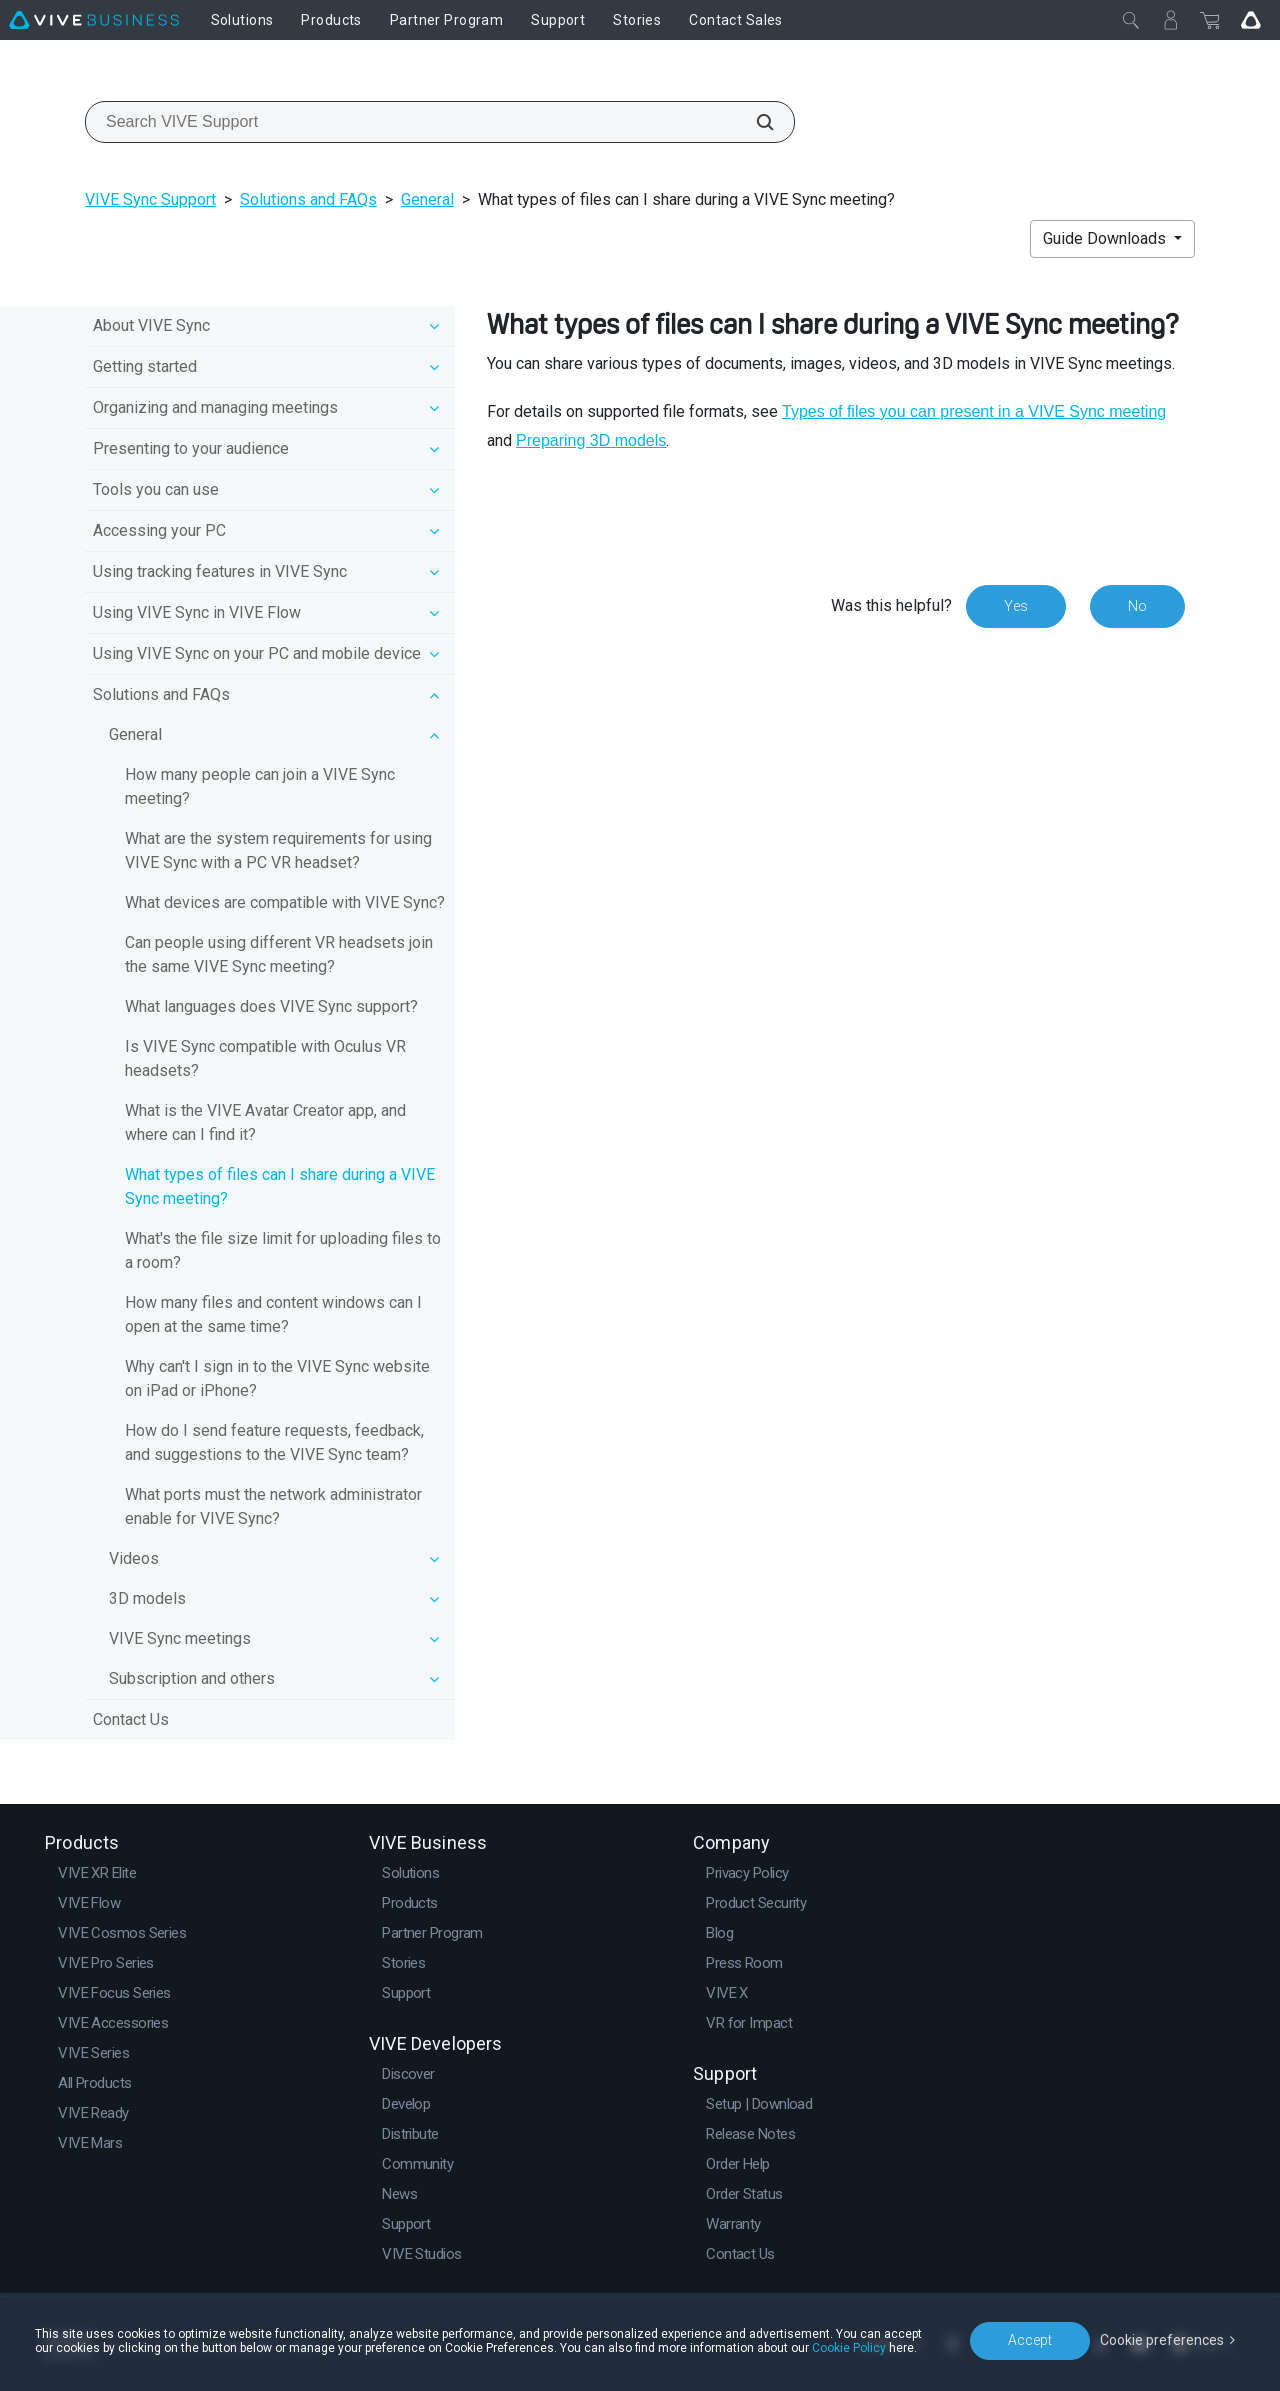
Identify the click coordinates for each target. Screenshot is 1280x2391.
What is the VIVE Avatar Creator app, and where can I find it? (265, 1122)
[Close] (1131, 20)
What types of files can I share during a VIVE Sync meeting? (280, 1186)
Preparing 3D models (591, 440)
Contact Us (131, 1719)
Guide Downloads (1106, 238)
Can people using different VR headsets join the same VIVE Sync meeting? (279, 954)
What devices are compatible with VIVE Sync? (285, 902)
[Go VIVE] (1251, 20)
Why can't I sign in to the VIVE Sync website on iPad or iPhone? (277, 1378)
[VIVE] (94, 20)
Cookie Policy (849, 2348)
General (427, 199)
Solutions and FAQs (308, 199)
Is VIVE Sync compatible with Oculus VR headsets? (265, 1058)
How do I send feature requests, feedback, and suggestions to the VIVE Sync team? (274, 1442)
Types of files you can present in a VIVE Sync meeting (974, 411)
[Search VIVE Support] (754, 122)
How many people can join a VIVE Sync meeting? (260, 786)
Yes (1016, 606)
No (1137, 606)
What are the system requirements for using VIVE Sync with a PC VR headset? (278, 850)
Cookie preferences (1162, 2340)
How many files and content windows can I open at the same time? (273, 1314)
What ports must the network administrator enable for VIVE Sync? (273, 1506)
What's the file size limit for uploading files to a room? (283, 1250)
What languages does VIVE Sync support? (271, 1006)
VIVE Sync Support (150, 199)
